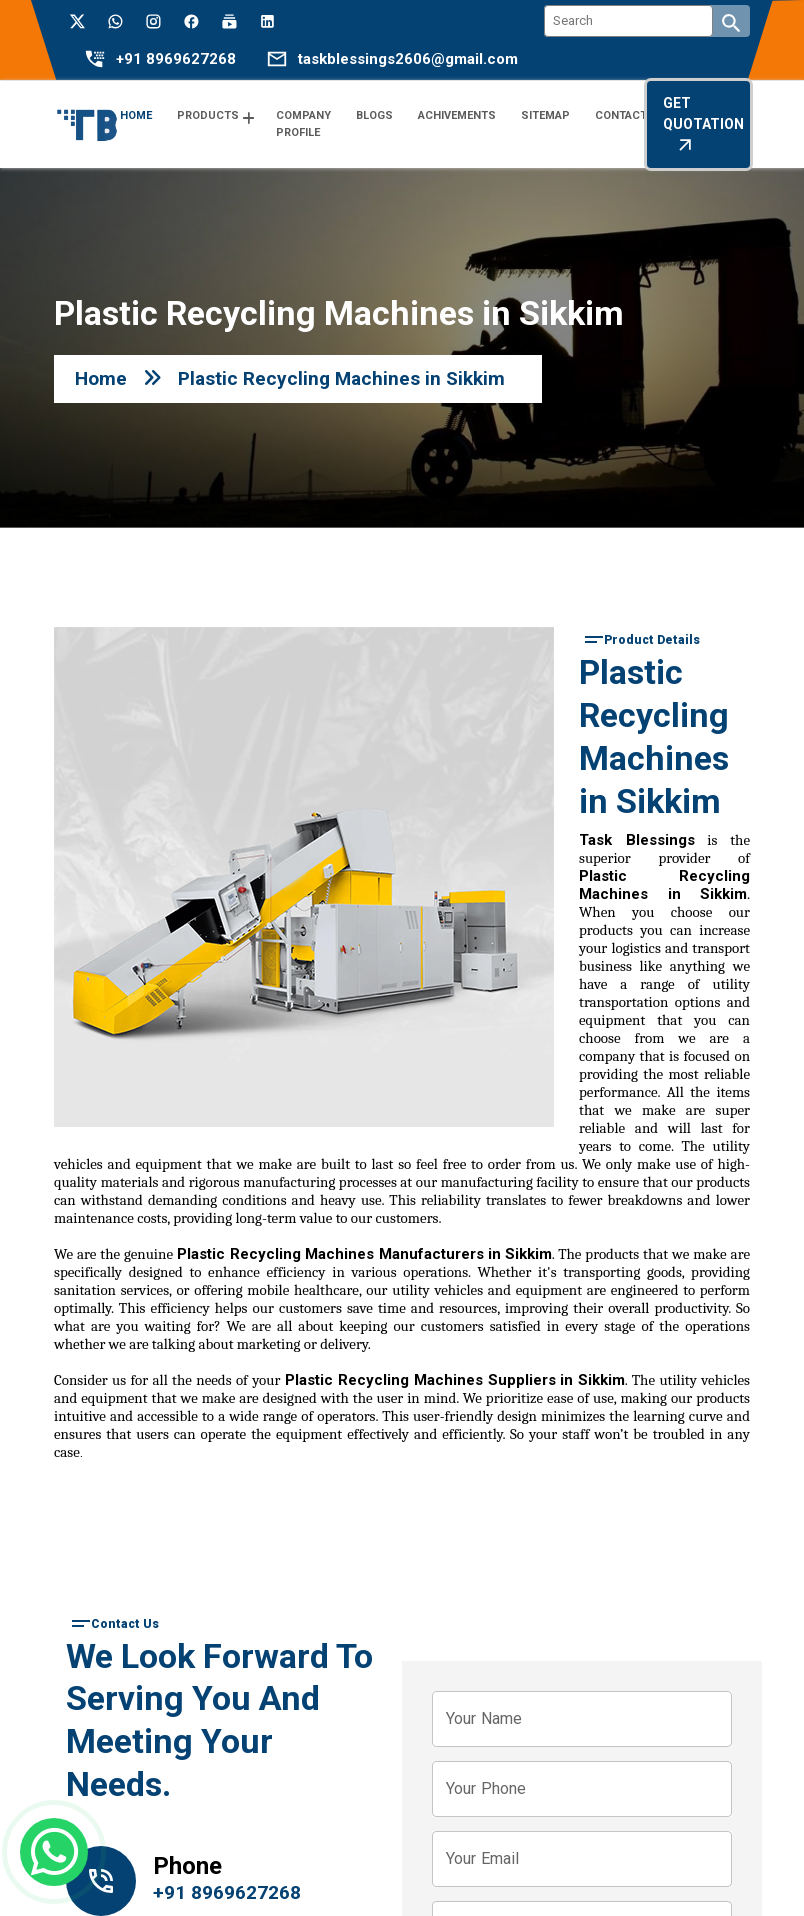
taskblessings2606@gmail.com (408, 59)
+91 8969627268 (176, 59)
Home (101, 378)
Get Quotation (703, 125)
